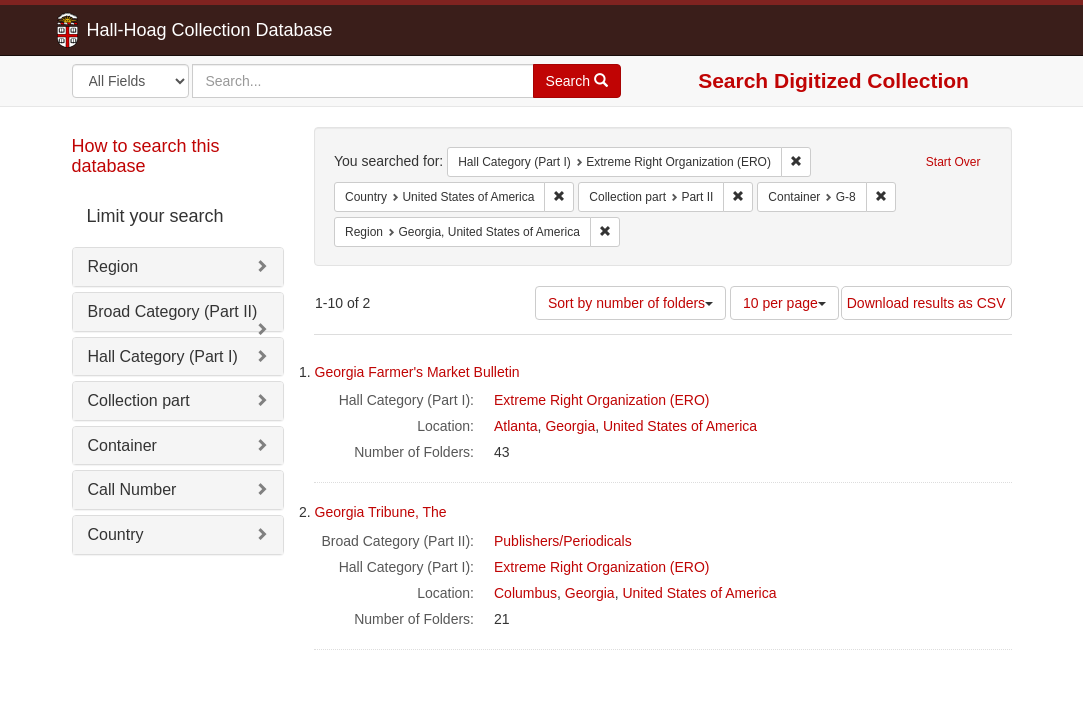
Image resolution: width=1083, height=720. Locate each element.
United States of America (680, 426)
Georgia (570, 426)
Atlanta (516, 426)
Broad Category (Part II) (173, 311)
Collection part (139, 400)
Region (113, 266)
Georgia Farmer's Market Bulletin (417, 372)
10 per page (784, 303)
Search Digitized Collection (833, 80)
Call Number (132, 489)
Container (122, 445)
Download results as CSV (926, 303)
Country (116, 534)
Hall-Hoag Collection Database (147, 30)
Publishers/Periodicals (563, 541)
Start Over (953, 162)
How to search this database (146, 156)
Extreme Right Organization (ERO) (602, 400)
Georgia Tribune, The (381, 512)
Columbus (525, 593)
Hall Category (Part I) (163, 356)
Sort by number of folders (630, 303)
